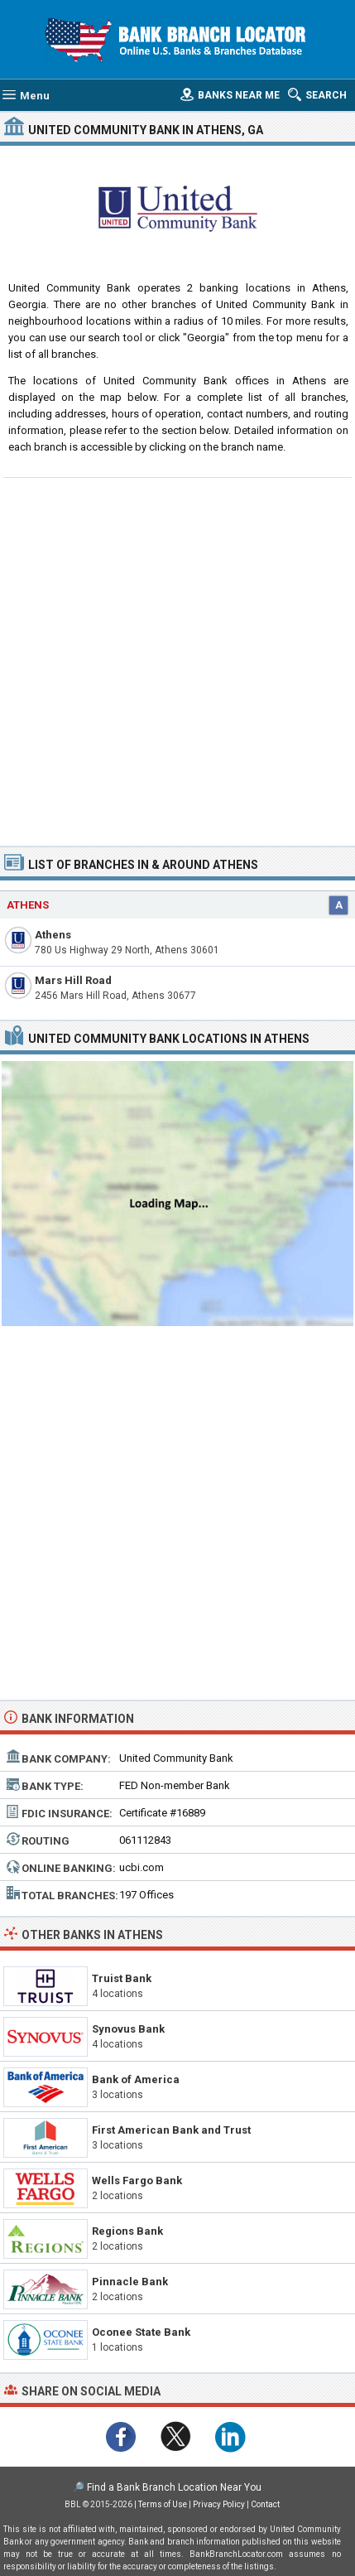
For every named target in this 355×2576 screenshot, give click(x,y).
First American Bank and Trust (171, 2130)
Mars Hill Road (73, 980)
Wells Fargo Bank (137, 2180)
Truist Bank (121, 1978)
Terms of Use (162, 2504)
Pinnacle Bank (130, 2281)
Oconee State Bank (141, 2332)
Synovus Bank (128, 2029)
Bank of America (136, 2079)
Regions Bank (127, 2231)
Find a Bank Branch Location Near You (174, 2487)
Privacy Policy (219, 2504)
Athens (53, 935)
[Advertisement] (177, 659)
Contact (265, 2504)
